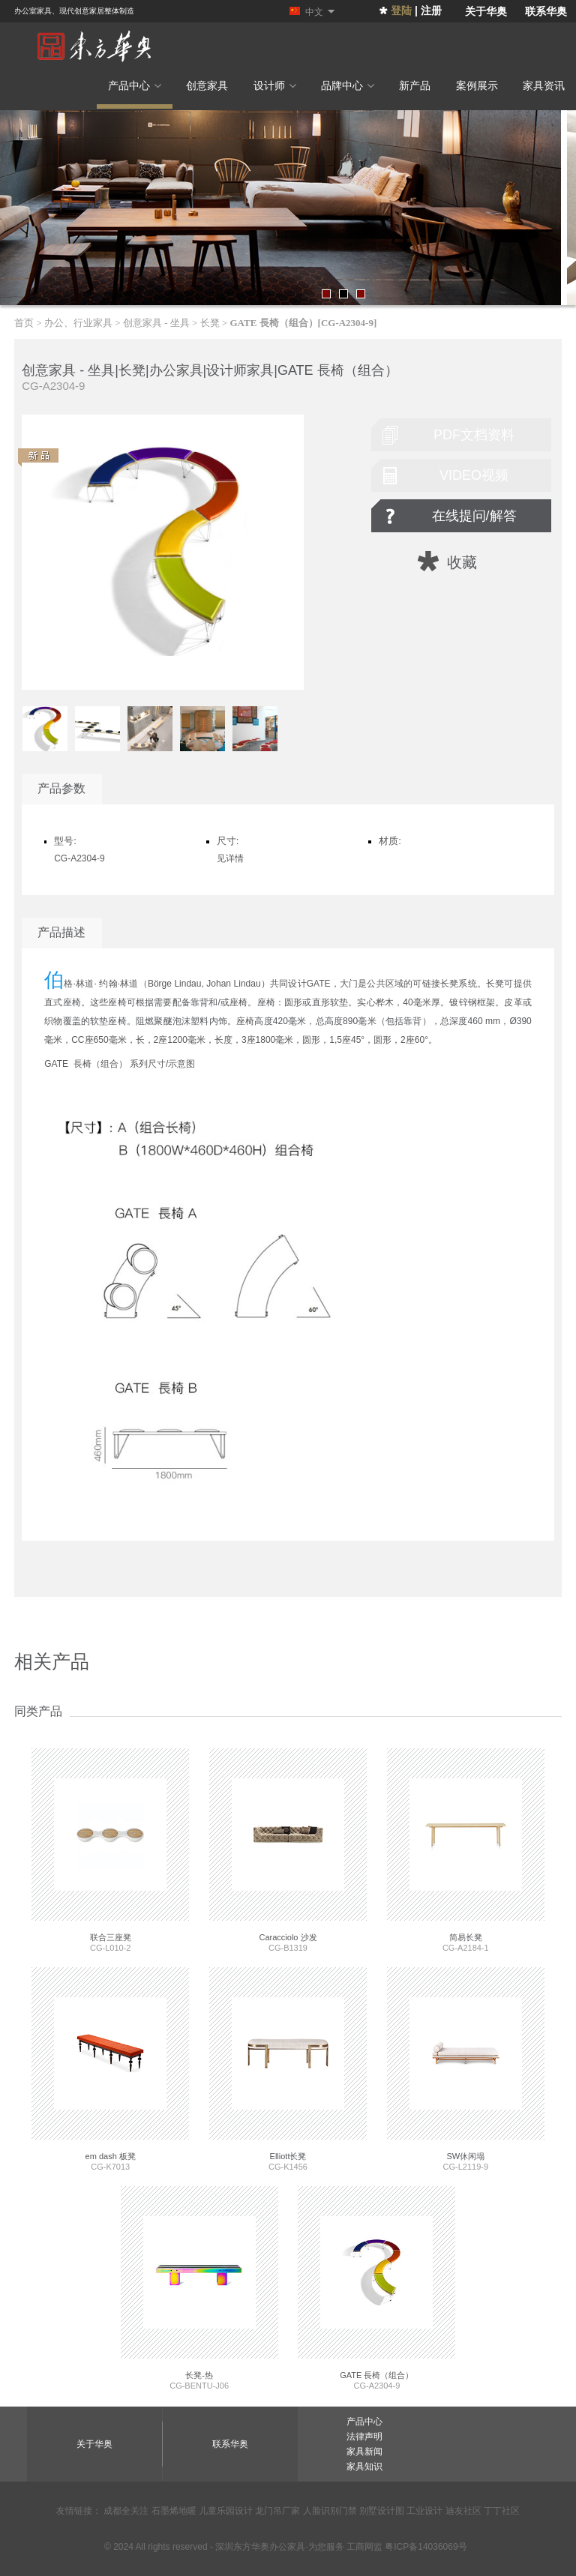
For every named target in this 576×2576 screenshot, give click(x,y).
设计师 (275, 85)
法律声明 (364, 2436)
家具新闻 (364, 2451)
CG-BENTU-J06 (199, 2288)
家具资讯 (544, 85)
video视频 (474, 475)
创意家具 (207, 85)
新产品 (414, 85)
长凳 (210, 322)
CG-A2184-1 (465, 1850)
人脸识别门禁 (330, 2511)
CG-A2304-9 (376, 2288)
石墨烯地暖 (174, 2511)
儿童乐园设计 (226, 2511)
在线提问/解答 (474, 515)
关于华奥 (486, 11)
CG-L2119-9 (465, 2069)
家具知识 (364, 2466)
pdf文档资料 (474, 434)
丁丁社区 (502, 2511)
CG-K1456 (288, 2069)
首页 (24, 322)
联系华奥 (546, 11)
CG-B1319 (288, 1850)
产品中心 (134, 85)
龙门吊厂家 (277, 2511)
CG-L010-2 (110, 1850)
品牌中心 (347, 85)
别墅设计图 (381, 2511)
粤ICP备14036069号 (425, 2547)
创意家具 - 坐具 (156, 322)
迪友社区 (464, 2511)
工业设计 (424, 2511)
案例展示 (477, 85)
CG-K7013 (110, 2069)
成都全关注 (126, 2511)
